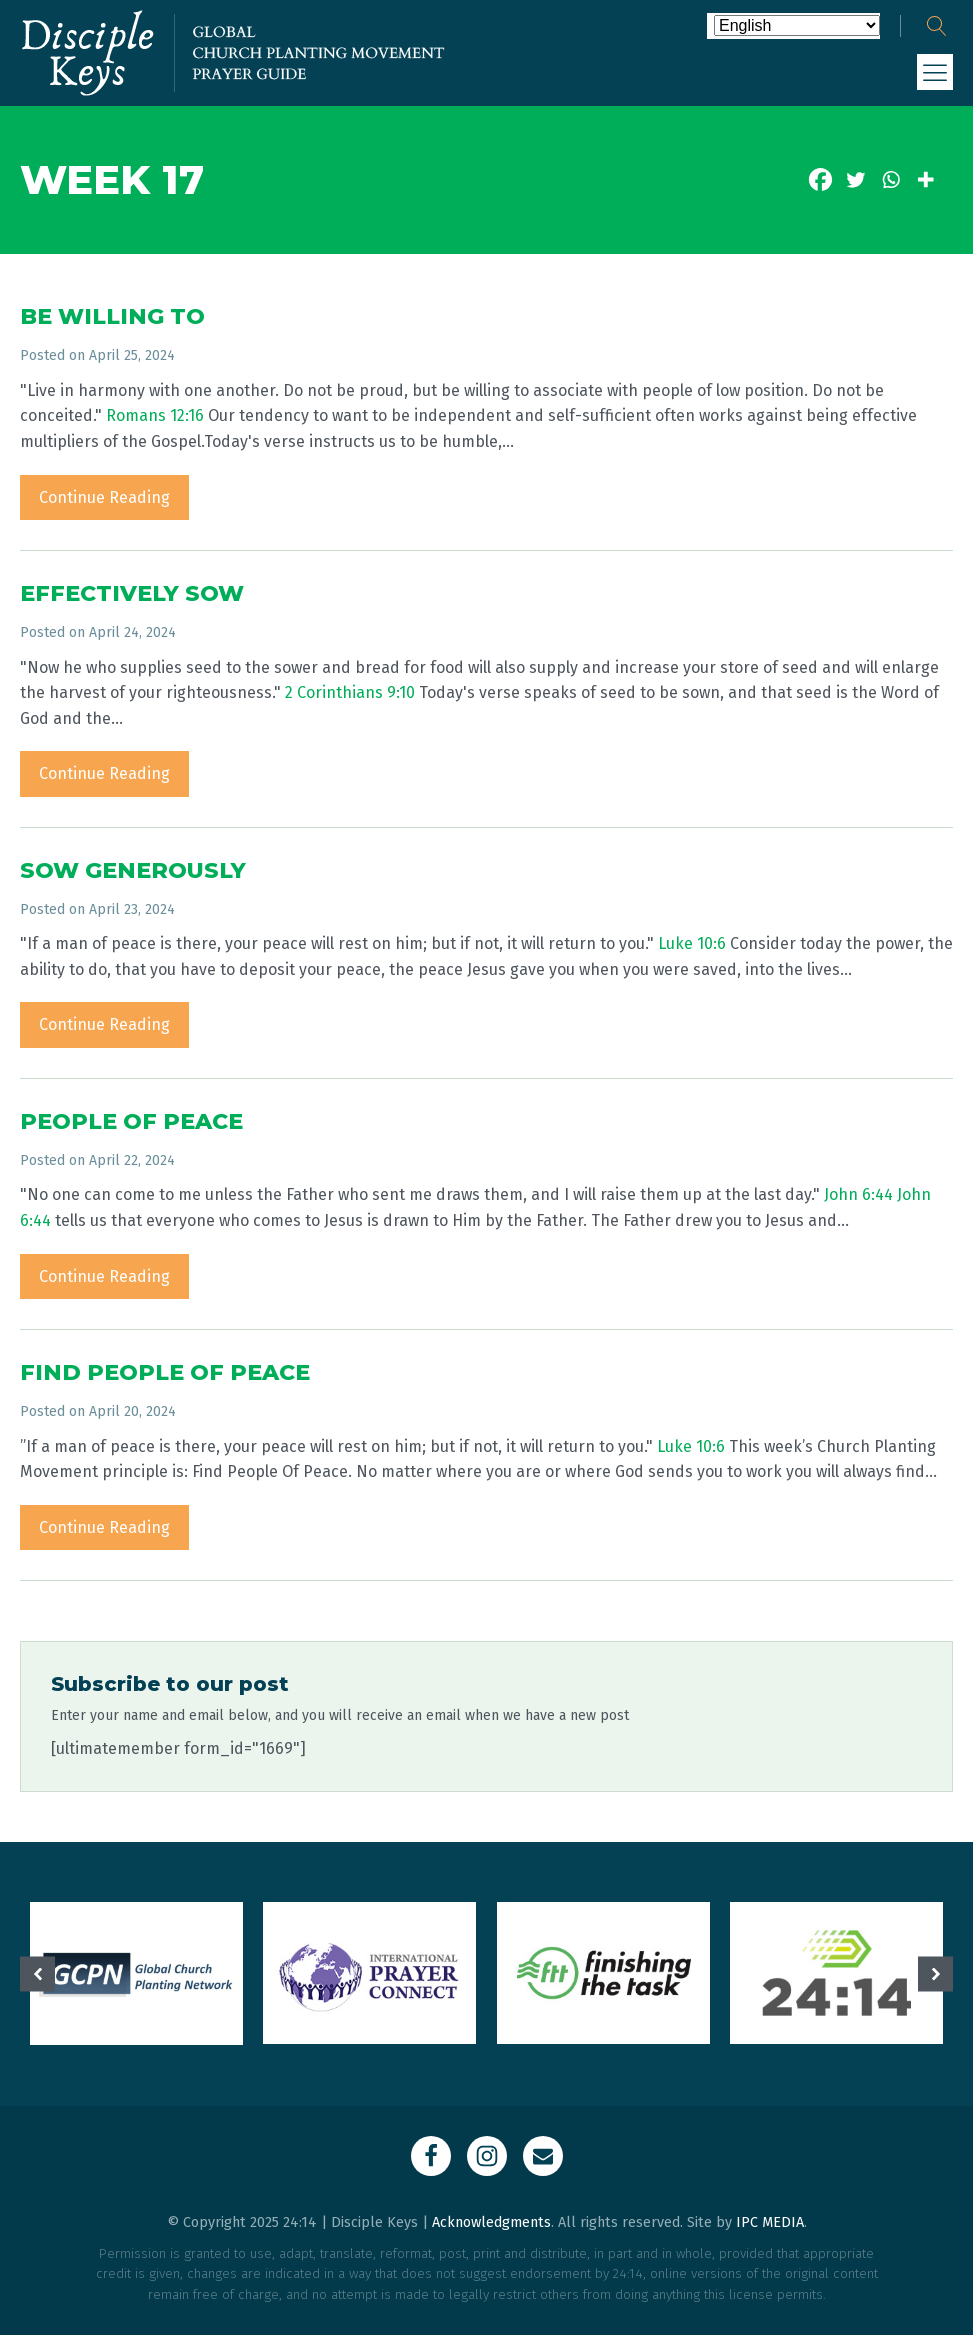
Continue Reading (104, 497)
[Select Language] (797, 25)
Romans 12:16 (155, 415)
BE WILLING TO (112, 316)
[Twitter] (855, 179)
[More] (925, 179)
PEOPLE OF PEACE (131, 1121)
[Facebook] (820, 179)
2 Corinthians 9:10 (350, 692)
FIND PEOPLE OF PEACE (165, 1372)
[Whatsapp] (890, 179)
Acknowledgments (491, 2222)
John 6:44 (858, 1194)
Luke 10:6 (692, 943)
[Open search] (937, 26)
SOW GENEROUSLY (133, 870)
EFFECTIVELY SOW (132, 593)
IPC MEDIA (770, 2222)
